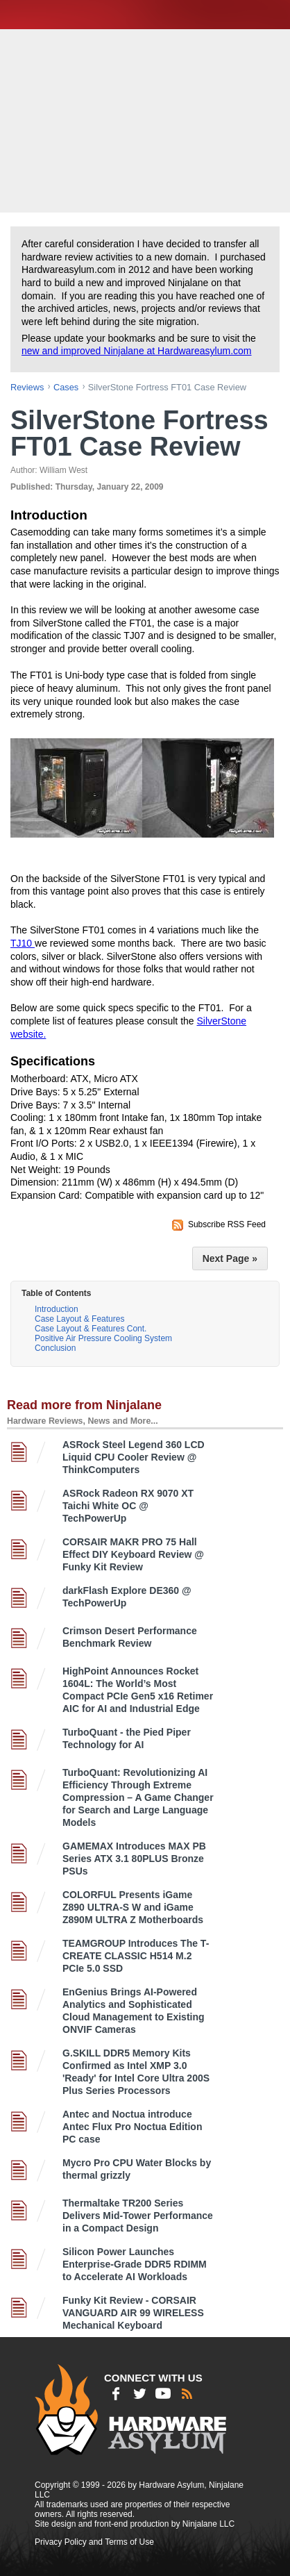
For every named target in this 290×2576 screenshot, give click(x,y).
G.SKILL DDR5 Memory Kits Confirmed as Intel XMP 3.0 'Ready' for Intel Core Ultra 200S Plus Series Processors (136, 2071)
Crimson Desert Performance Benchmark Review (129, 1637)
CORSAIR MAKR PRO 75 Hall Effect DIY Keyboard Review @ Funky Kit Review (133, 1554)
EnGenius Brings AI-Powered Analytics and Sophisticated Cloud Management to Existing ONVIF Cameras (133, 2010)
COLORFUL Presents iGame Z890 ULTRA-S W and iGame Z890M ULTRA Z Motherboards (132, 1907)
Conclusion (55, 1348)
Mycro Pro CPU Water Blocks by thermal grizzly (136, 2169)
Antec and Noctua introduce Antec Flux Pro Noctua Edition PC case (132, 2127)
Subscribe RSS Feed (227, 1224)
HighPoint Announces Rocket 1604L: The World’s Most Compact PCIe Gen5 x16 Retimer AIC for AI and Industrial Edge (137, 1689)
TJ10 (22, 943)
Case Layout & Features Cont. (90, 1328)
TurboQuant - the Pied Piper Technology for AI (126, 1738)
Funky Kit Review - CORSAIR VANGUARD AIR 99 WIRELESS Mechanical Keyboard (133, 2313)
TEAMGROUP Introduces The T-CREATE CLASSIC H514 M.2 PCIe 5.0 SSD (135, 1956)
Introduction (56, 1309)
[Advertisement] (146, 119)
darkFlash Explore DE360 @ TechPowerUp (126, 1597)
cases (65, 387)
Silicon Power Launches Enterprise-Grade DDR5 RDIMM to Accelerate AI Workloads (134, 2264)
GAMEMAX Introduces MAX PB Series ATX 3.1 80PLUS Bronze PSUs (134, 1858)
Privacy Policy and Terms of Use (94, 2542)
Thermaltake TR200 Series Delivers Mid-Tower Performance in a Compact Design (137, 2215)
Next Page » (230, 1258)
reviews (27, 387)
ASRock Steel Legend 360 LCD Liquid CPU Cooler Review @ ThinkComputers (133, 1457)
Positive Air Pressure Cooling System (103, 1338)
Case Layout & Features (79, 1319)
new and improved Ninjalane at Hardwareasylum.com (137, 350)
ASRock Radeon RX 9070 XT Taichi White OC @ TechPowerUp (128, 1506)
